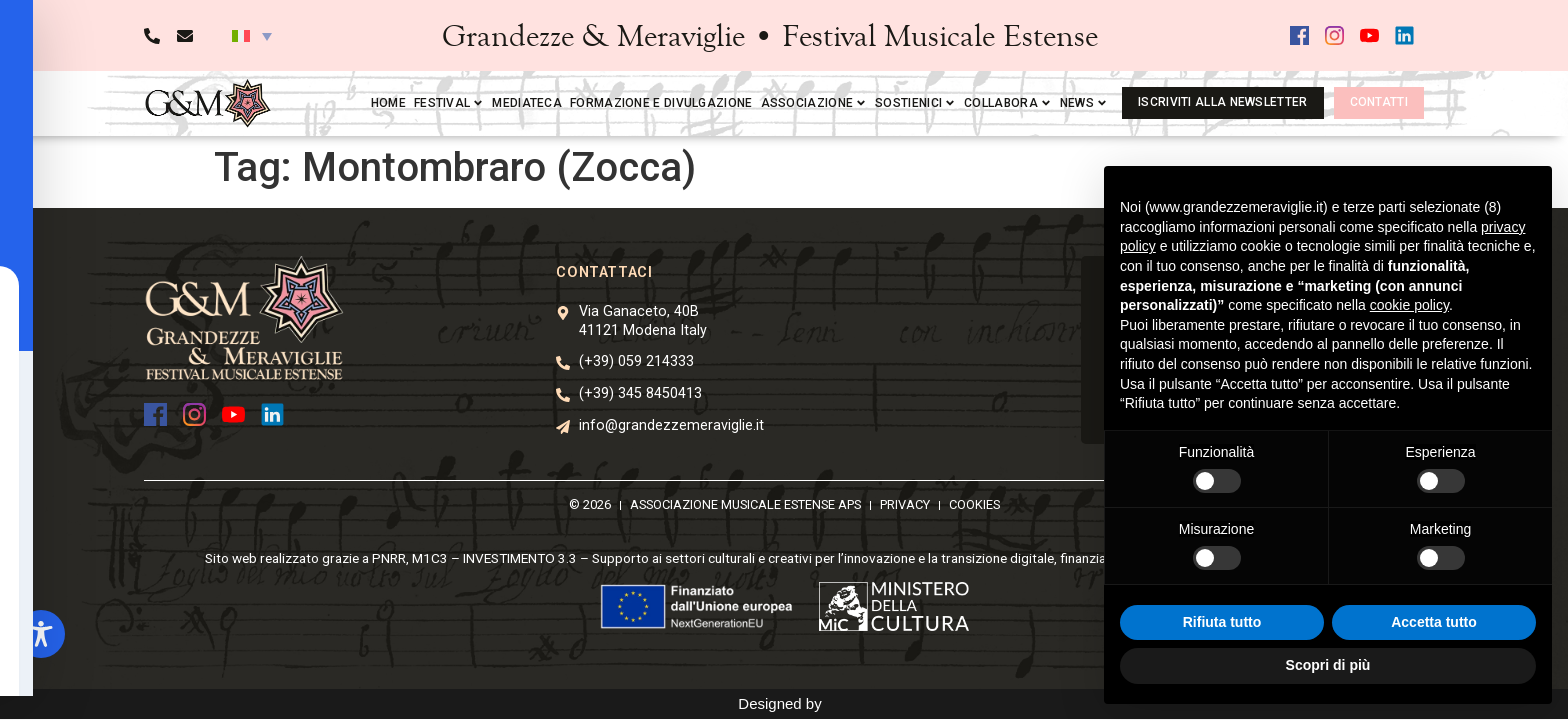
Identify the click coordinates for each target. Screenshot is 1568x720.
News (1084, 103)
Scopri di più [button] (1328, 665)
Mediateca (527, 103)
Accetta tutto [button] (1434, 622)
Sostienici (915, 103)
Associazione (814, 103)
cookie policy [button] (1409, 305)
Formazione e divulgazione (661, 103)
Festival (449, 103)
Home (388, 103)
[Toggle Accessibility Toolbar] (41, 634)
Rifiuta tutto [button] (1222, 622)
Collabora (1008, 103)
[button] (252, 36)
